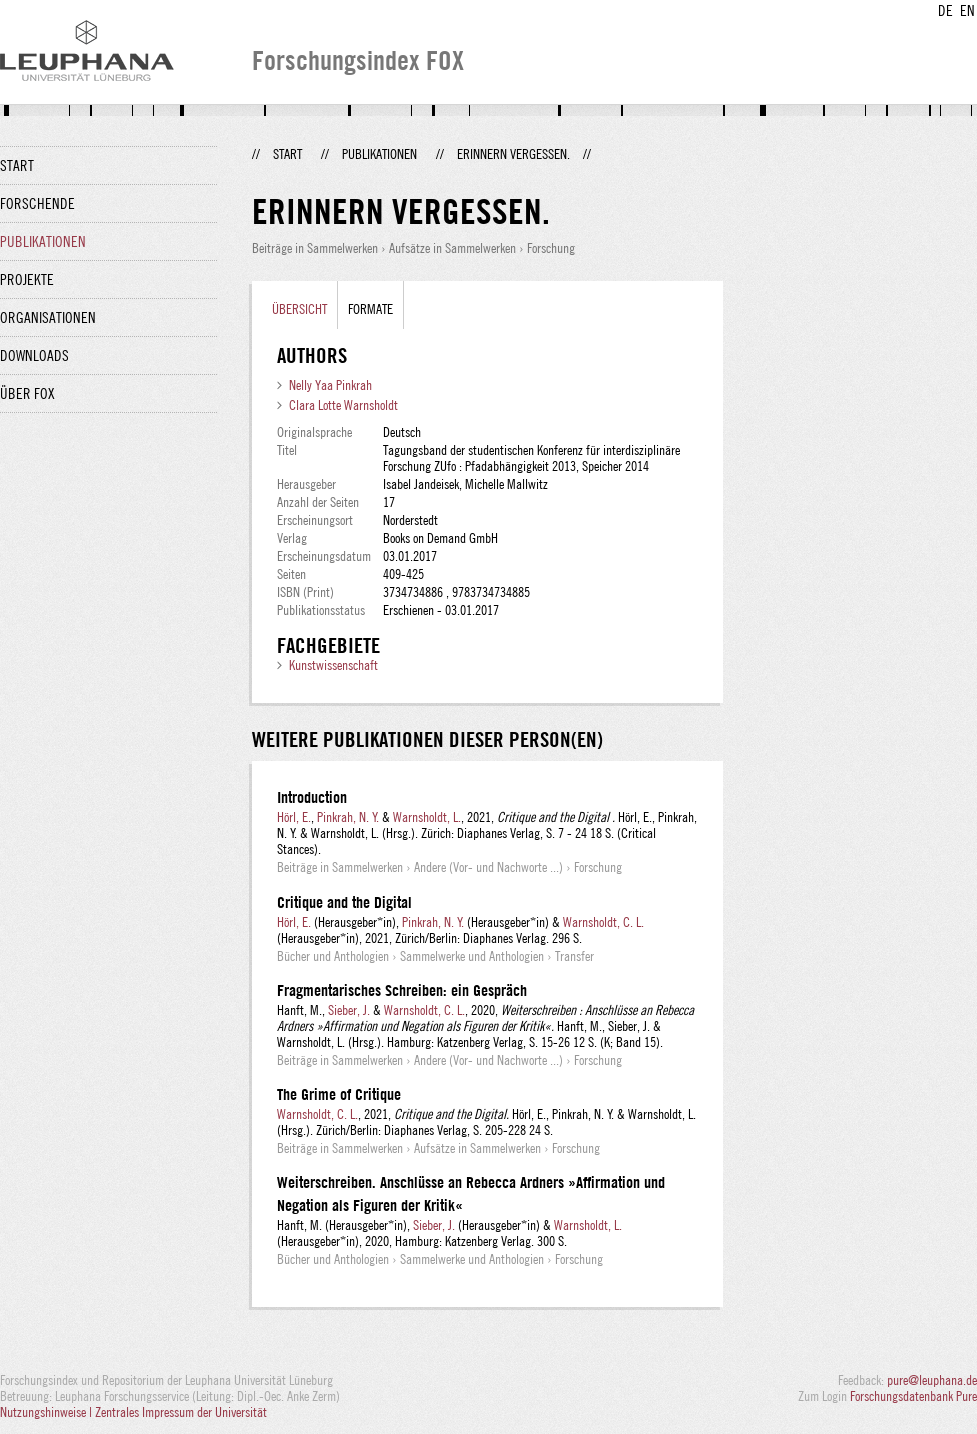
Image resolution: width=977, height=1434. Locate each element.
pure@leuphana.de (932, 1380)
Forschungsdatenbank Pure (913, 1396)
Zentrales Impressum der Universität (181, 1412)
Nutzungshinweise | (47, 1412)
